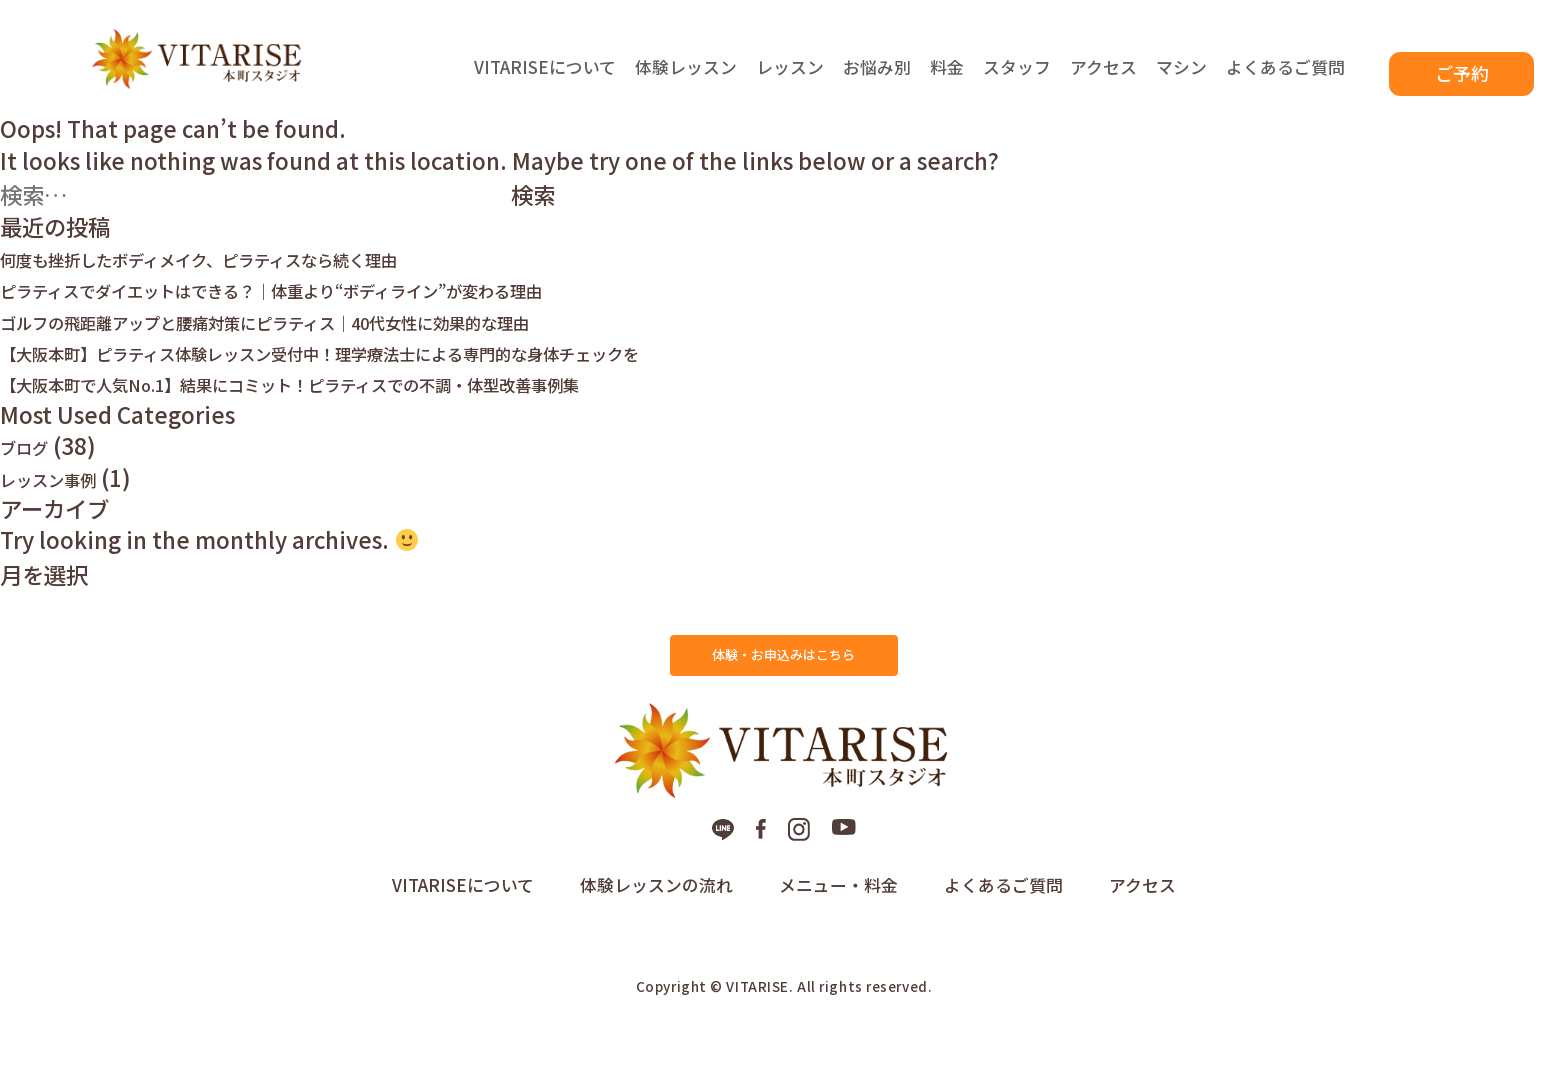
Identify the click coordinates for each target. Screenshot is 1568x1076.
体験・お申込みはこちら (784, 687)
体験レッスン (686, 79)
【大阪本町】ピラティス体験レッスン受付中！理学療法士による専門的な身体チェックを (439, 375)
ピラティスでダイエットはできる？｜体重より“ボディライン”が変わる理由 (373, 313)
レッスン (790, 79)
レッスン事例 (66, 501)
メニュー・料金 (838, 943)
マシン (1181, 79)
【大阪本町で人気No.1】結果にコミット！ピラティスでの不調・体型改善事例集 (398, 407)
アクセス (1103, 79)
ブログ (33, 470)
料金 (947, 79)
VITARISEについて (545, 79)
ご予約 (1462, 73)
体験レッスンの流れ (656, 943)
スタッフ (1017, 79)
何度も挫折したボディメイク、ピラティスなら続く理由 (272, 281)
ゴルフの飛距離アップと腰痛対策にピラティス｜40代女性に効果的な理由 (364, 344)
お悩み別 (877, 79)
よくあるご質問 (1285, 79)
